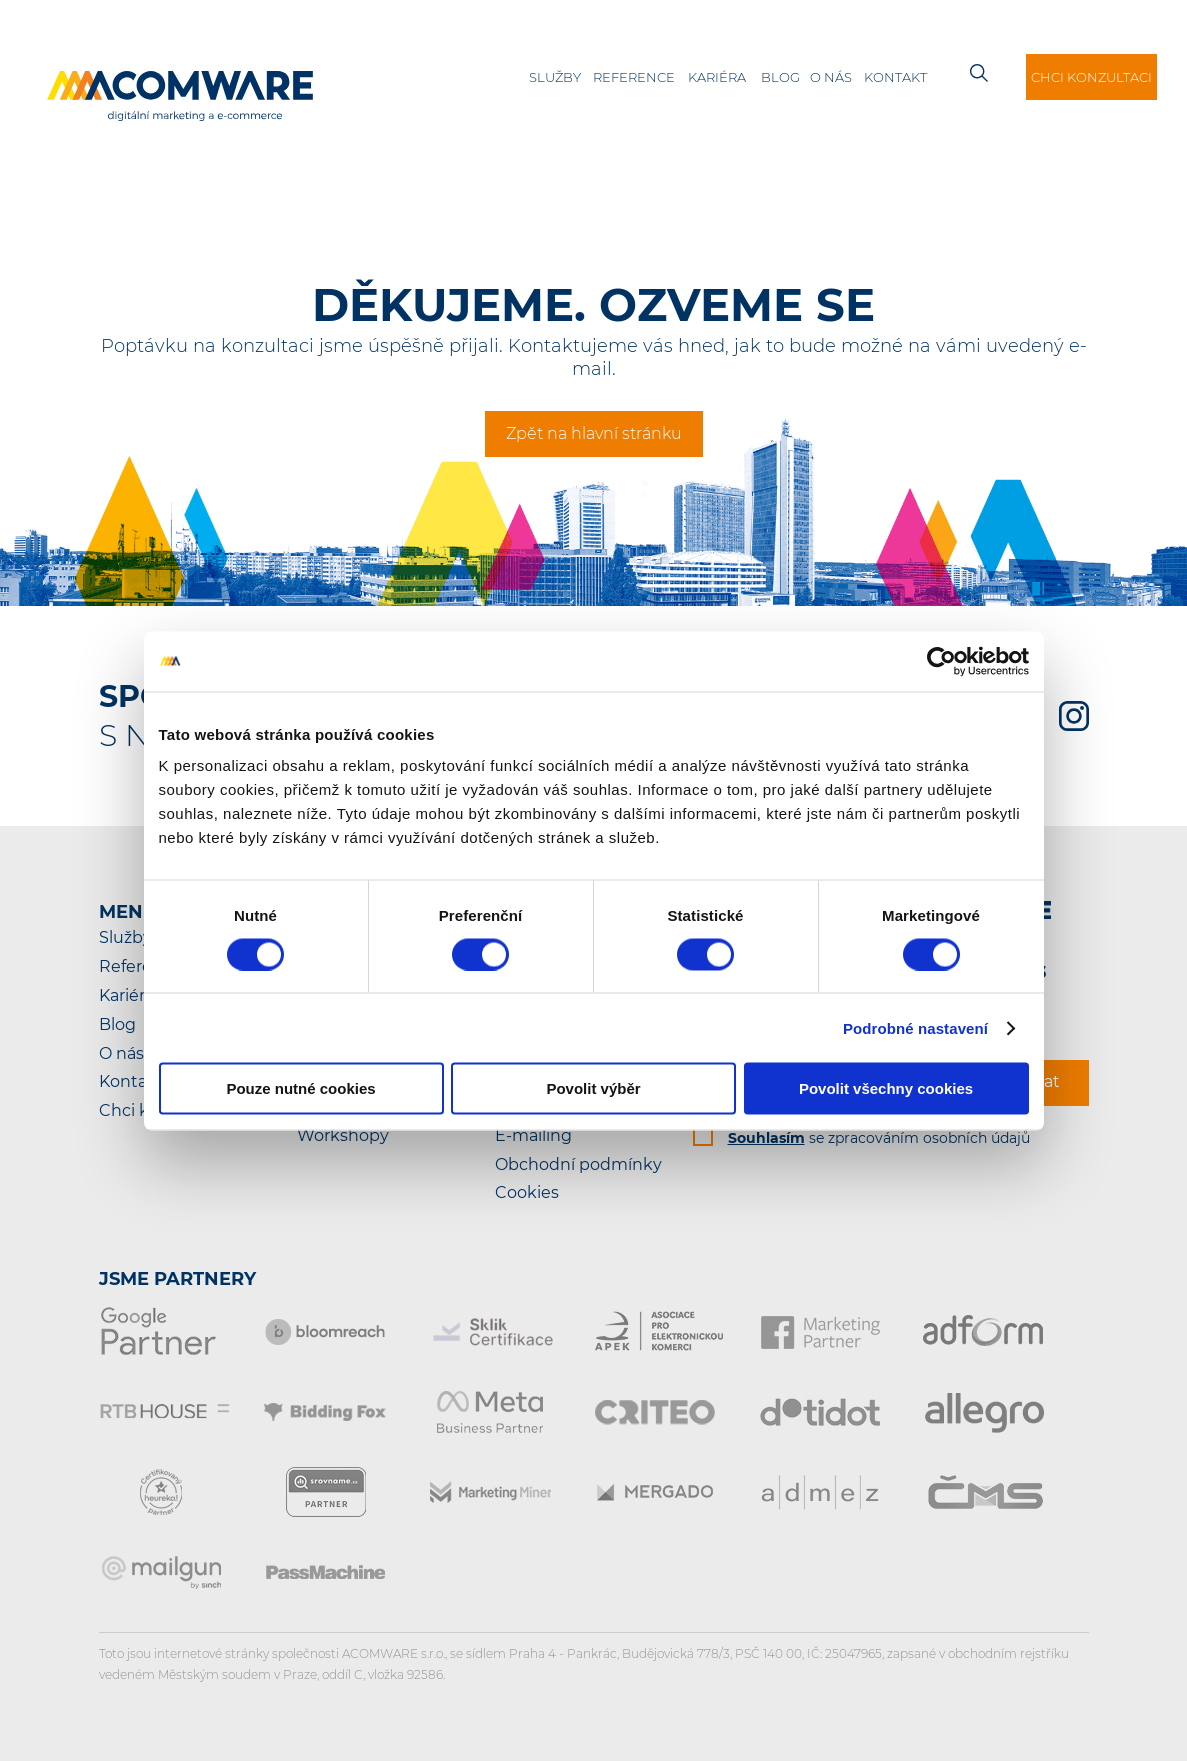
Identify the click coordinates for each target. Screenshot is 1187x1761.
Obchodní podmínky (578, 1164)
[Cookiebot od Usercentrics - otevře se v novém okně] (941, 661)
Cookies (527, 1192)
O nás (831, 77)
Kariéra (717, 77)
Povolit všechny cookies (886, 1088)
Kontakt (895, 77)
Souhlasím (766, 1138)
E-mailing (533, 1135)
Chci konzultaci (1091, 77)
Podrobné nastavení (915, 1027)
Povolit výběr (593, 1088)
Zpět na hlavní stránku (594, 433)
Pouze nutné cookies (300, 1088)
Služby (555, 77)
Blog (780, 77)
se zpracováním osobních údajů (879, 1138)
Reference (634, 77)
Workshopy (343, 1135)
